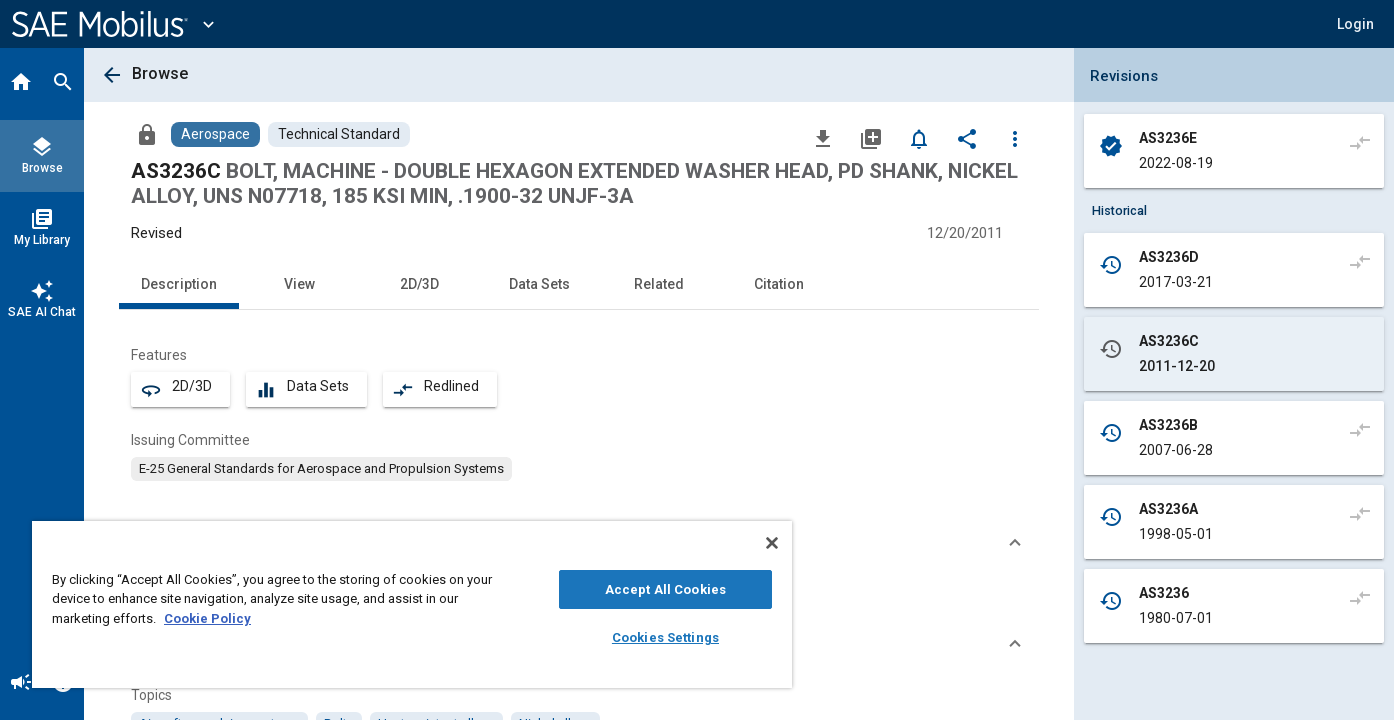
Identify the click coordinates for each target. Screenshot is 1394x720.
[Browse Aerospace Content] (215, 134)
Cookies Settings (665, 637)
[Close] (772, 543)
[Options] (1015, 138)
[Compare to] (1360, 142)
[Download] (823, 138)
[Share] (967, 138)
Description (179, 284)
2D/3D (419, 284)
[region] (412, 604)
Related (659, 284)
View (299, 284)
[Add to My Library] (871, 138)
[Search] (63, 84)
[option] (321, 469)
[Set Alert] (919, 138)
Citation (779, 284)
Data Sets (539, 284)
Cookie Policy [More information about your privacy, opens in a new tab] (207, 618)
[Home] (21, 84)
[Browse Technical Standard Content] (339, 134)
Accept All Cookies (665, 589)
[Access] (147, 134)
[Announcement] (21, 684)
